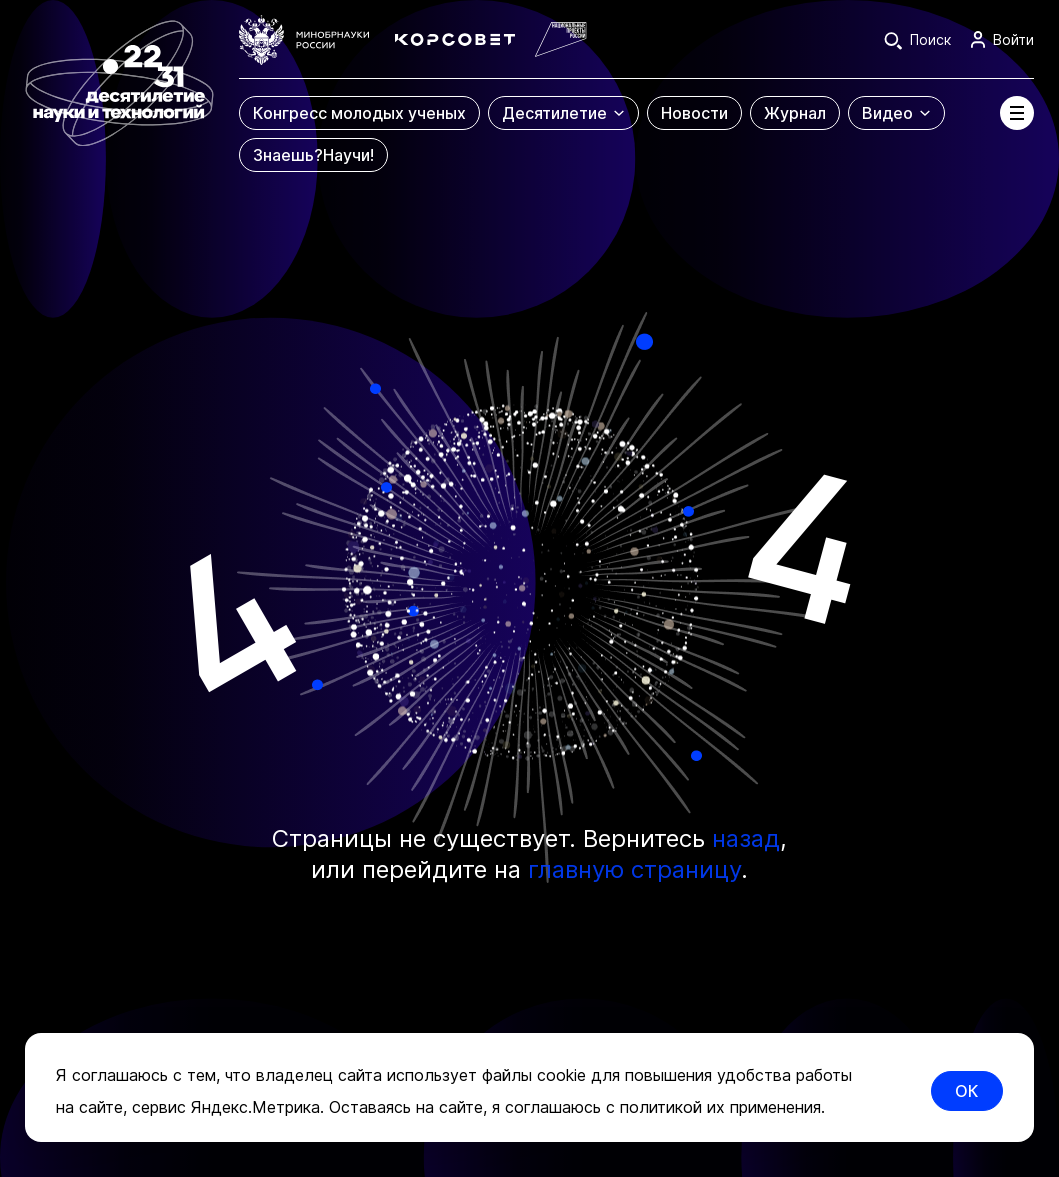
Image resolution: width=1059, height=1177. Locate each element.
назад (746, 838)
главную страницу (634, 869)
